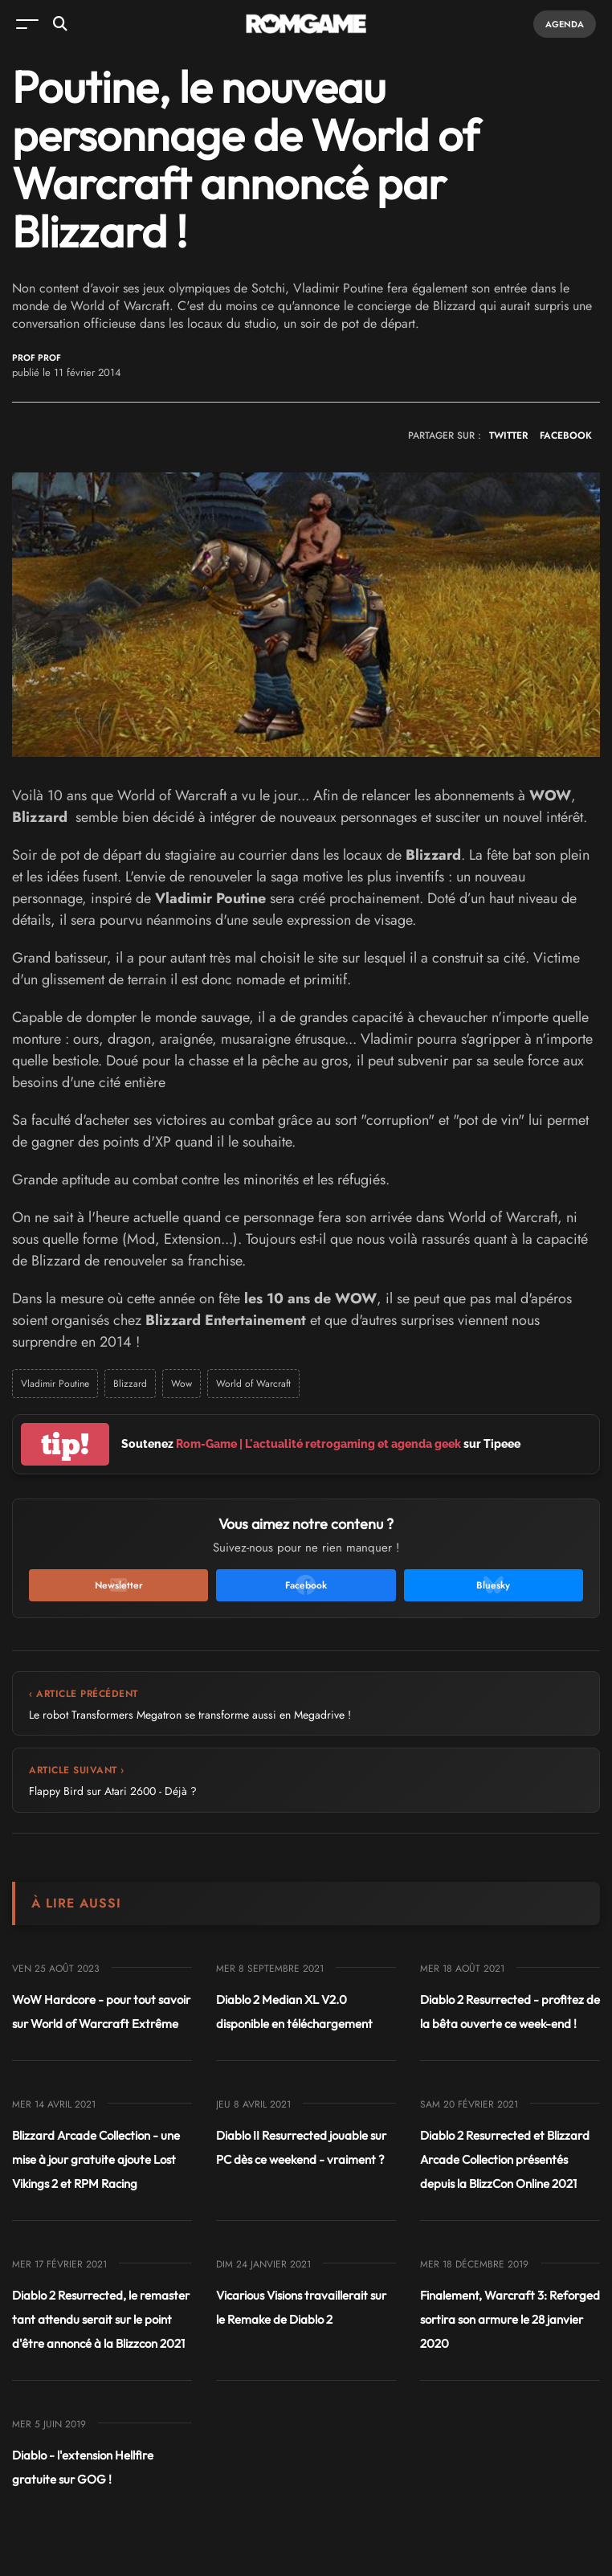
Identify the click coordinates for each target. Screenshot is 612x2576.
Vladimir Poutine (55, 1383)
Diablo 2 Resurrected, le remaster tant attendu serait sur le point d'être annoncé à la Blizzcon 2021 (101, 2319)
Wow (181, 1383)
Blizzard (130, 1383)
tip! (65, 1444)
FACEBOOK (566, 435)
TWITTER (508, 435)
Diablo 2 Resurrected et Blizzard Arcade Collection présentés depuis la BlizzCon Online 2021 (505, 2159)
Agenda (564, 24)
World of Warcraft (253, 1383)
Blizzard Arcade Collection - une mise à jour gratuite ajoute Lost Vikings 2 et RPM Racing (96, 2159)
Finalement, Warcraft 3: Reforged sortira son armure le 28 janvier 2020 (510, 2319)
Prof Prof (36, 358)
